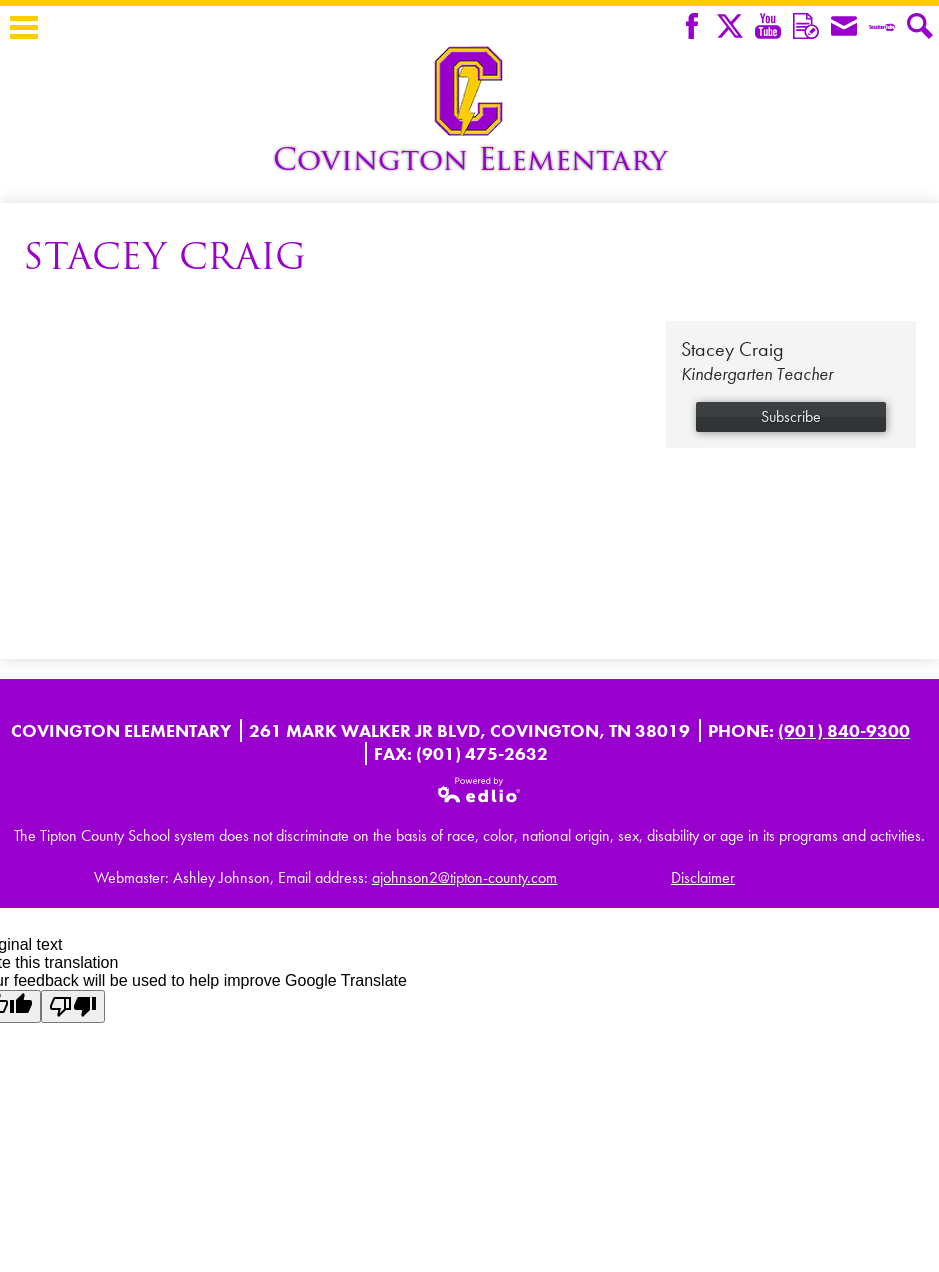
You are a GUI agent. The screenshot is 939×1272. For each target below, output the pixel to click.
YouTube (768, 27)
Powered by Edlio (480, 790)
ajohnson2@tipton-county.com (464, 877)
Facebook (692, 27)
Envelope (844, 27)
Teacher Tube (882, 27)
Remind (806, 27)
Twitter (730, 27)
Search (920, 27)
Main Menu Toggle (24, 27)
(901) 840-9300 (844, 730)
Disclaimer (703, 877)
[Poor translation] (73, 1006)
